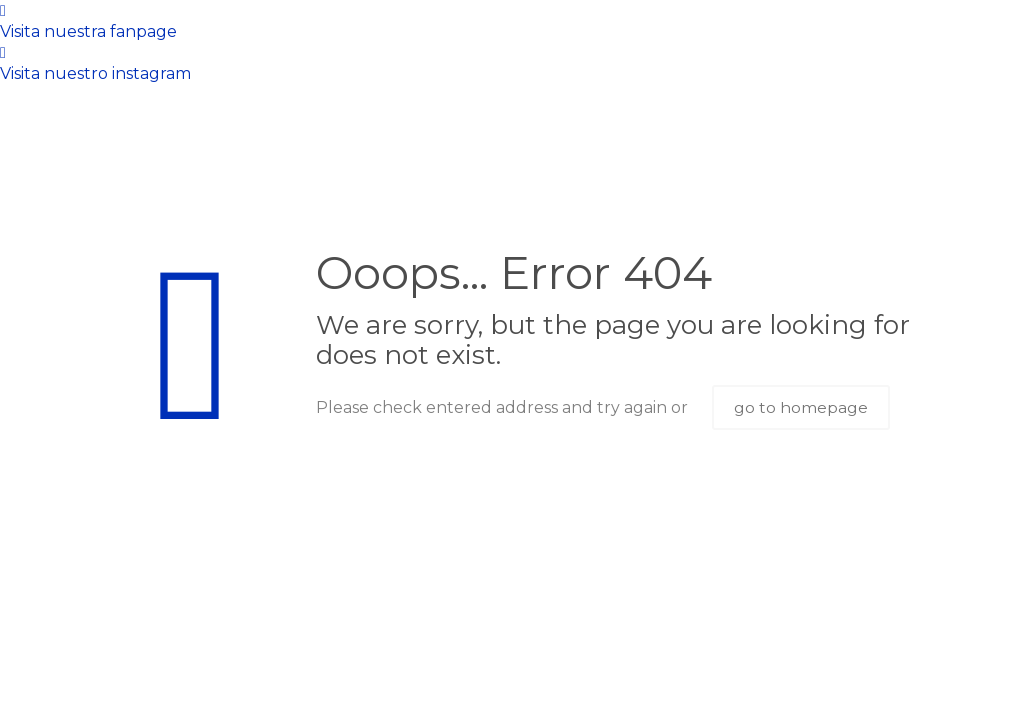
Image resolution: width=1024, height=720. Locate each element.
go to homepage (801, 407)
